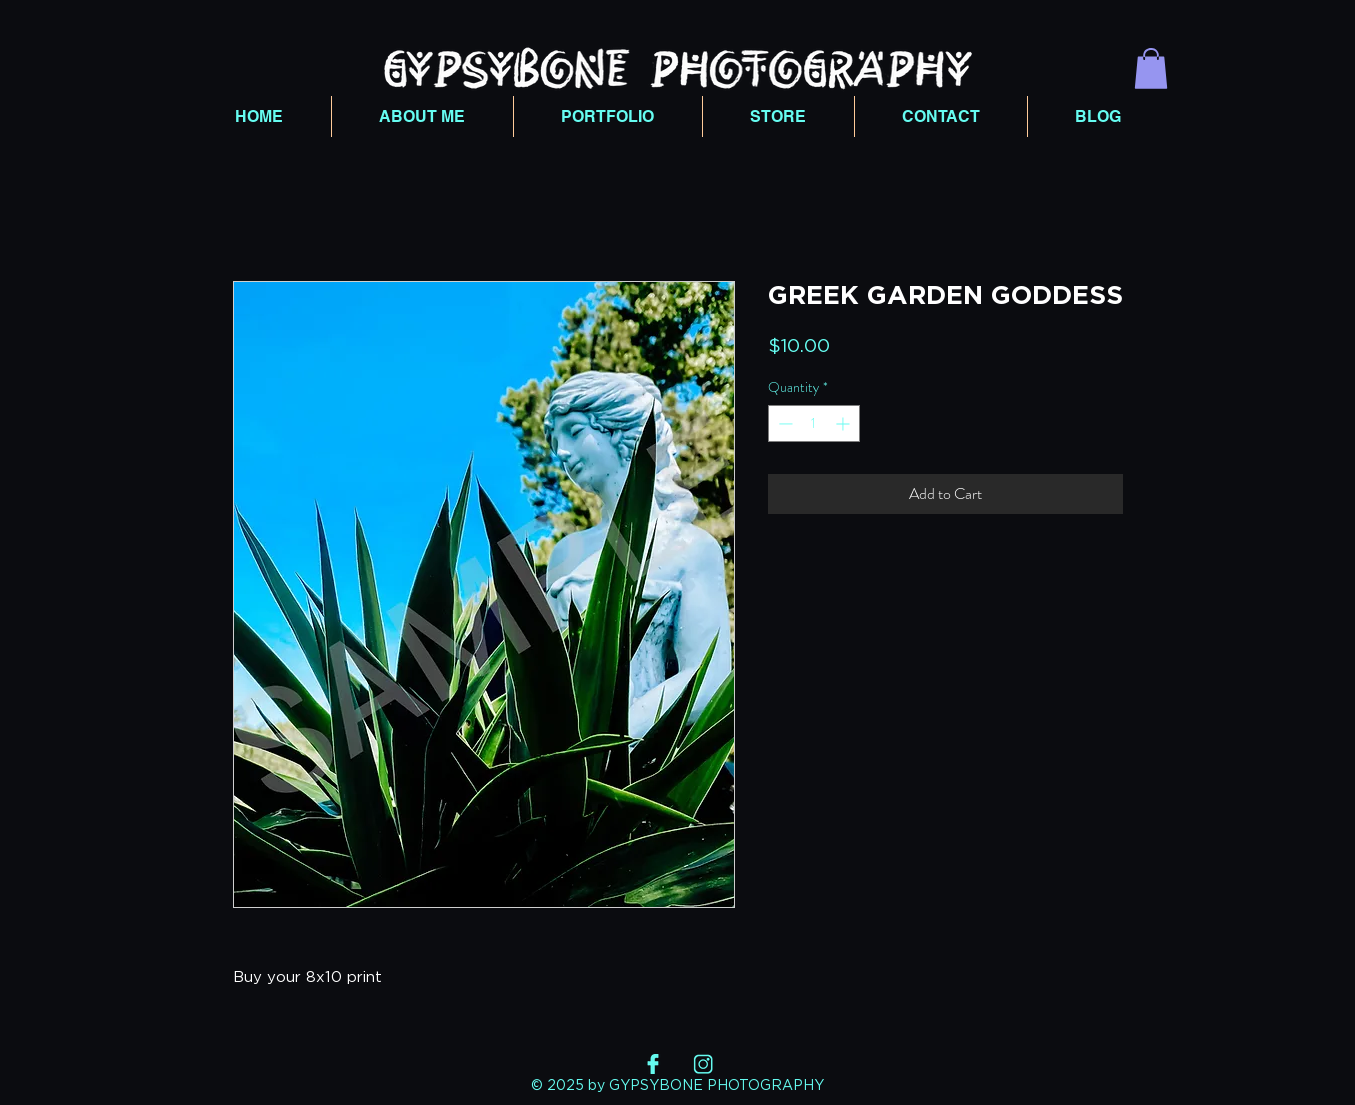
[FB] (653, 1064)
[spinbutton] (814, 423)
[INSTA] (703, 1064)
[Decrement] (783, 423)
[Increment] (844, 423)
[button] (1151, 68)
